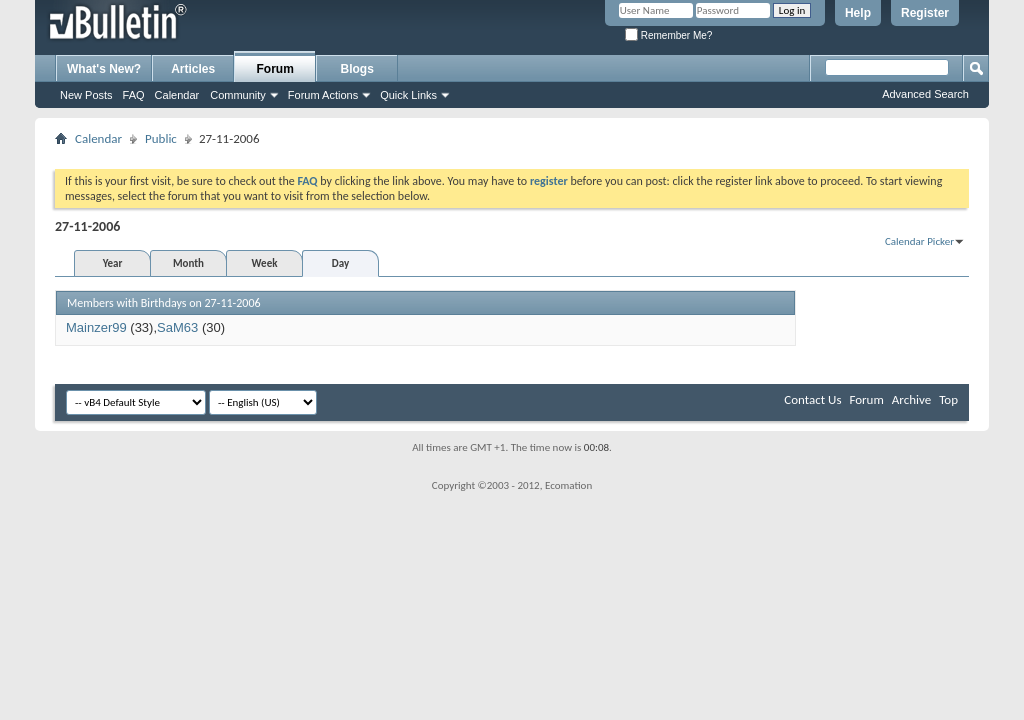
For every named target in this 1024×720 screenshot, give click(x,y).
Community (238, 95)
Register (925, 13)
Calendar (177, 95)
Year (113, 263)
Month (188, 263)
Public (161, 138)
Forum (275, 69)
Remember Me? (668, 35)
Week (265, 263)
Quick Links (408, 95)
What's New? (104, 69)
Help (858, 13)
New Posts (86, 95)
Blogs (357, 69)
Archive (911, 399)
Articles (193, 69)
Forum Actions (323, 95)
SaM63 (177, 327)
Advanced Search (925, 94)
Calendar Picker (919, 241)
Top (948, 399)
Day (340, 263)
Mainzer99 (96, 327)
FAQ (134, 95)
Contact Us (812, 399)
